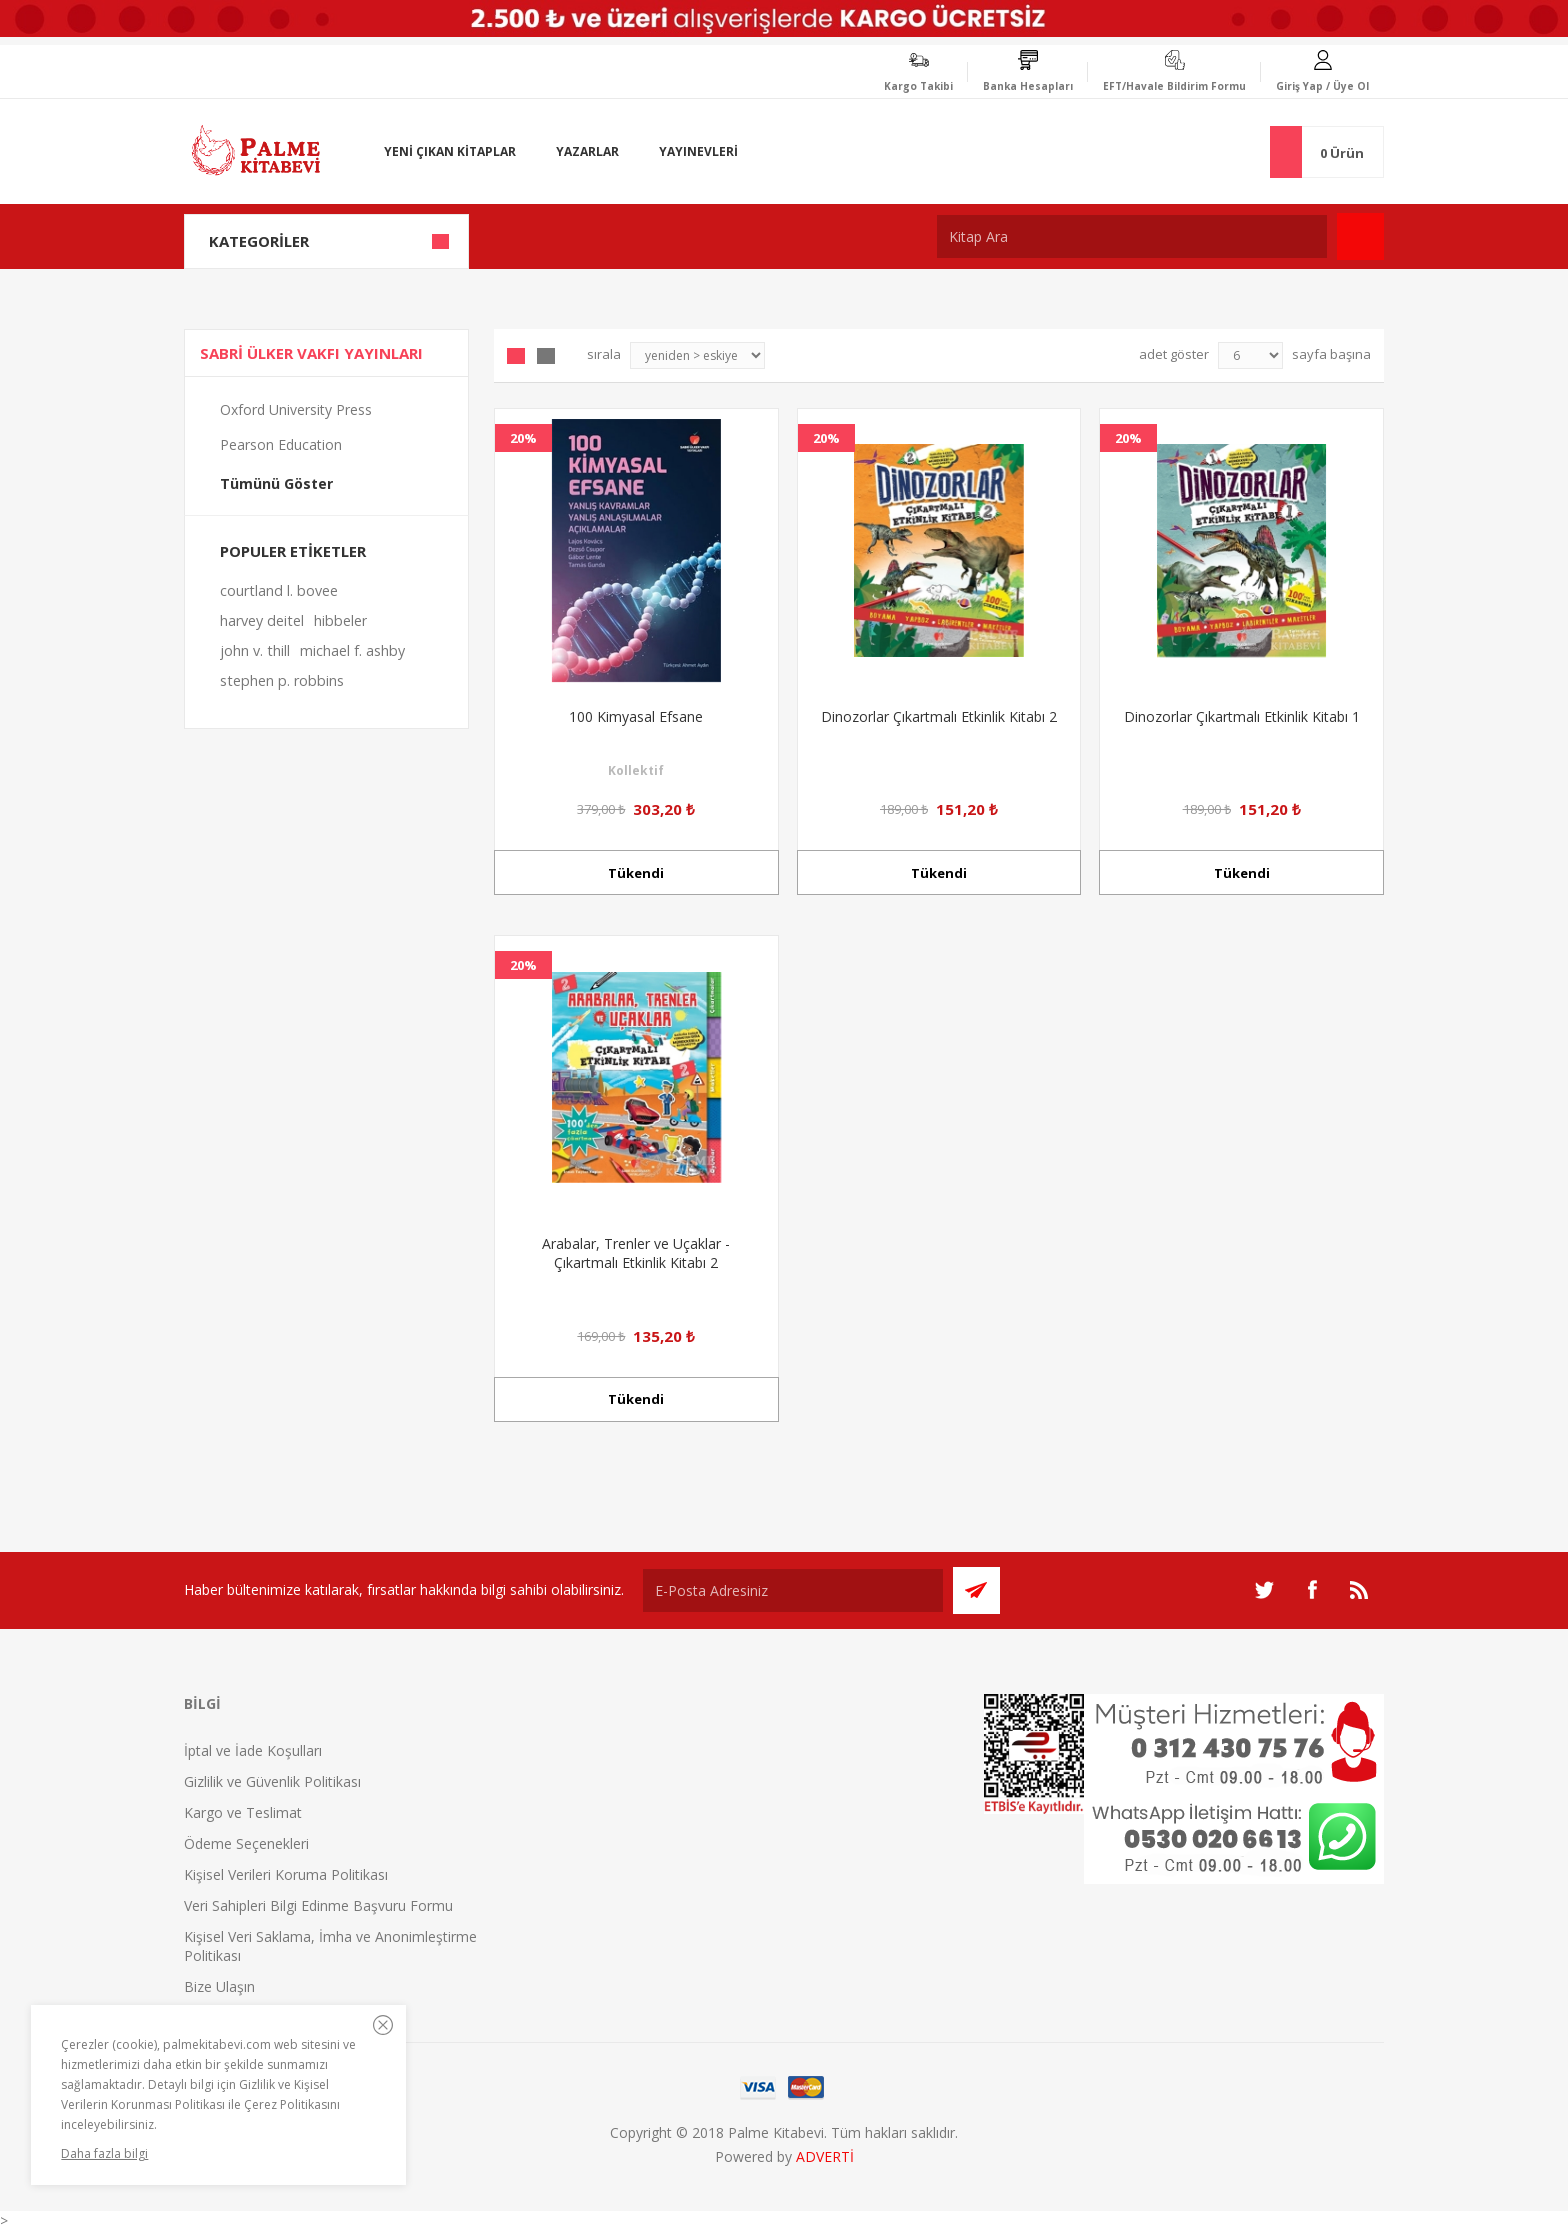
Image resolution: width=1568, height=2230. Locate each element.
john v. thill (255, 650)
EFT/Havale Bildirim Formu (1174, 86)
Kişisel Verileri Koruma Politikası (286, 1874)
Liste (546, 356)
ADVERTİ (825, 2156)
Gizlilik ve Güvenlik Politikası (272, 1781)
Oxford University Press (296, 409)
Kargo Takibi (918, 86)
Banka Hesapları (1028, 86)
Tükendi (636, 873)
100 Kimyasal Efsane (636, 716)
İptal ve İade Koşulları (253, 1750)
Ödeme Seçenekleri (246, 1843)
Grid (516, 356)
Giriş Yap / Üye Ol (1322, 86)
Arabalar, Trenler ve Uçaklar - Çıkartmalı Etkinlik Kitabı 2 (636, 1253)
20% (523, 438)
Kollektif (636, 770)
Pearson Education (281, 444)
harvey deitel (262, 620)
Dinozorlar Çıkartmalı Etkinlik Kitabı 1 (1242, 716)
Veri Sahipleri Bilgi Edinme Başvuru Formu (318, 1905)
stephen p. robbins (282, 680)
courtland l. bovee (279, 590)
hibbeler (340, 620)
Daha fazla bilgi (104, 2153)
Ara (1360, 236)
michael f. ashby (352, 650)
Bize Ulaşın (219, 1986)
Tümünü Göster (276, 483)
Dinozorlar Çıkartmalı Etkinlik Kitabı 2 (939, 716)
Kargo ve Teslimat (243, 1812)
